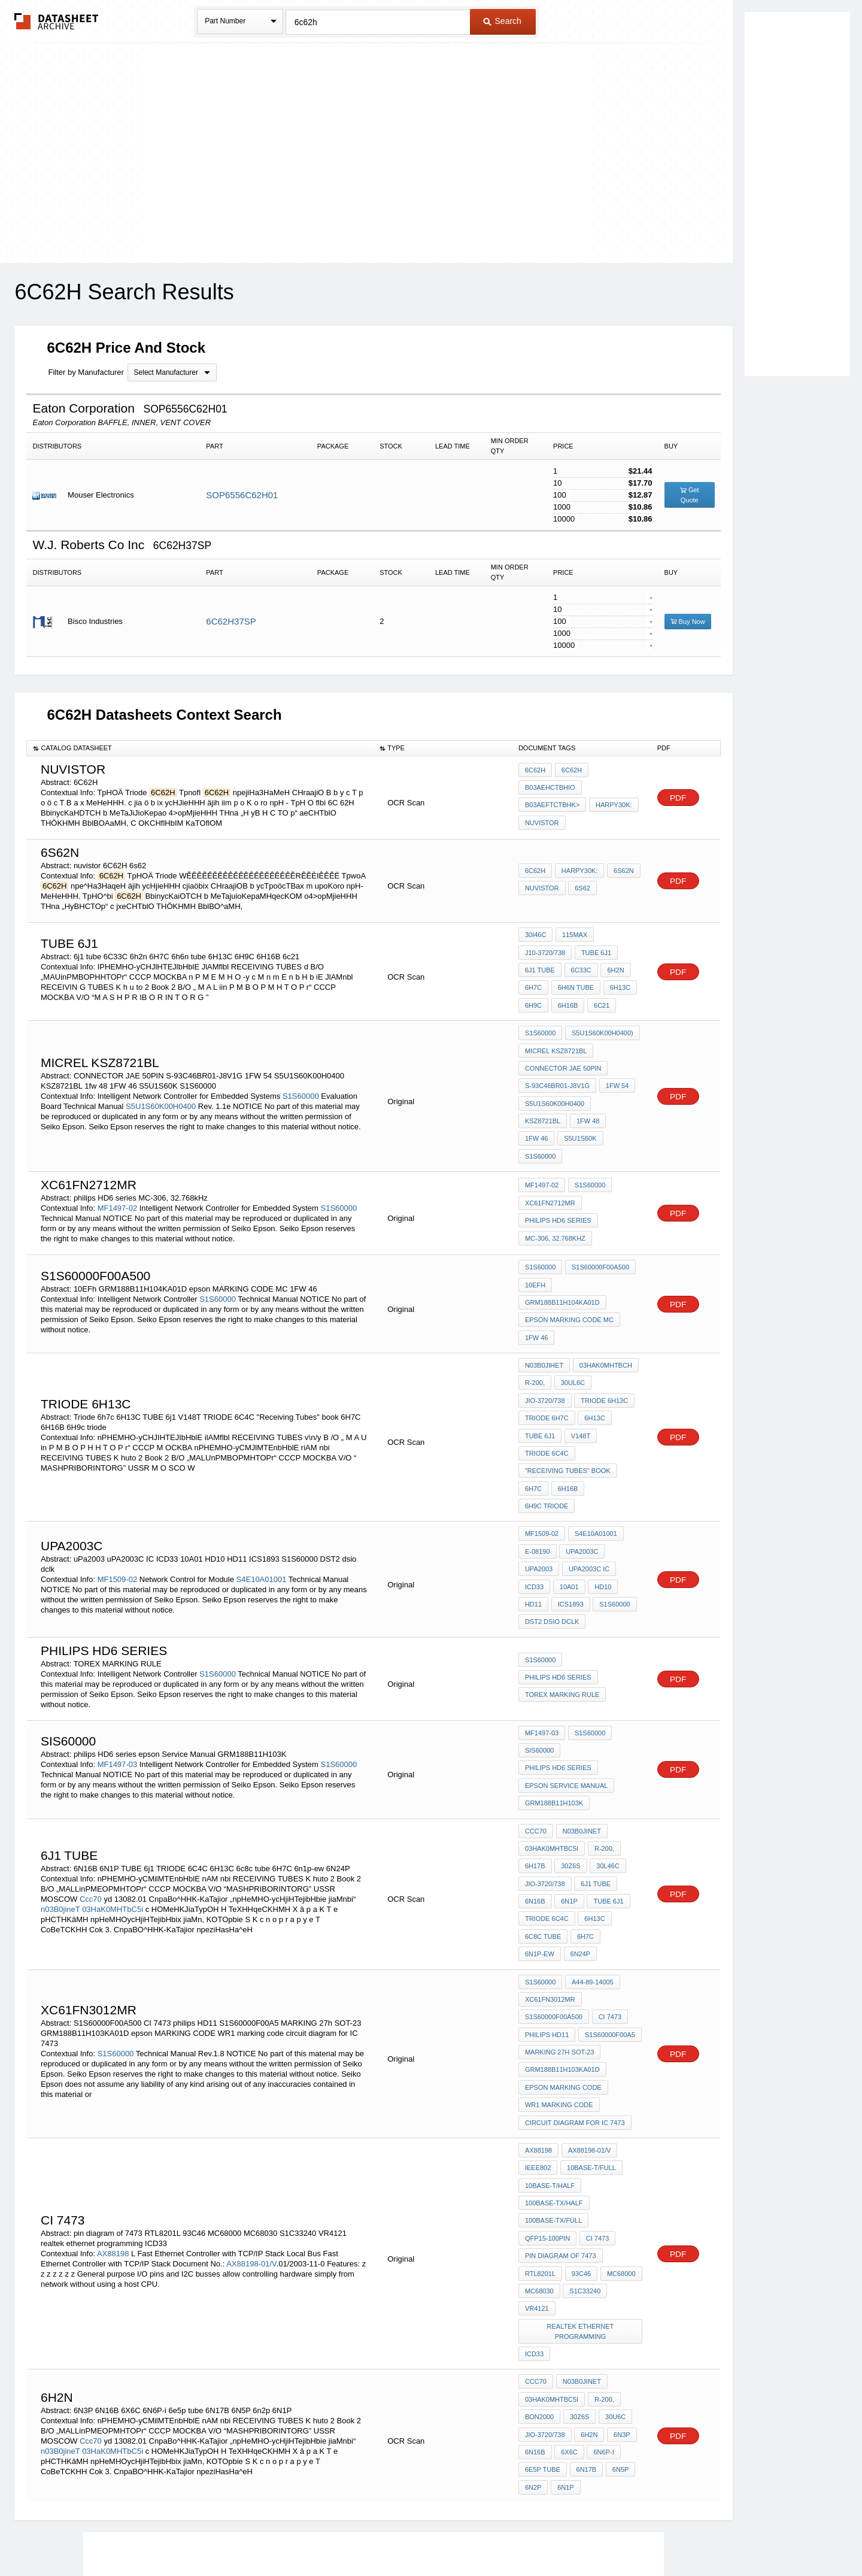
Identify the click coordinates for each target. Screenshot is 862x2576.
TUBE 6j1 (595, 950)
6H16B (567, 999)
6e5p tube (542, 2319)
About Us (654, 2534)
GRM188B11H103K (554, 1698)
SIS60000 (539, 1665)
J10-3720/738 (545, 950)
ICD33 (534, 1503)
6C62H (535, 772)
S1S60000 (301, 1075)
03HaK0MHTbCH (604, 1315)
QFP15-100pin (547, 2104)
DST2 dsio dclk (552, 1535)
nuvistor (542, 821)
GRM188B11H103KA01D (562, 1949)
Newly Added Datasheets (235, 2534)
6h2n (613, 967)
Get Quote (689, 495)
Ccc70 (91, 1791)
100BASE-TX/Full (553, 2088)
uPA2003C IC (587, 1487)
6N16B (535, 1793)
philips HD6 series (558, 1185)
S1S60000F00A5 (609, 1916)
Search (502, 21)
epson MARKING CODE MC (569, 1268)
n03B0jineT (60, 1801)
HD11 (533, 1519)
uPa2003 (539, 1487)
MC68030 (539, 2153)
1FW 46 (574, 1106)
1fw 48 (536, 1106)
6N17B (585, 2319)
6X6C (568, 2303)
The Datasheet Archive (56, 21)
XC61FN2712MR (550, 1169)
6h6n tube (575, 983)
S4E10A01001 (261, 1496)
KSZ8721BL (617, 1090)
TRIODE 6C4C (547, 1396)
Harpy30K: (612, 804)
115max (573, 934)
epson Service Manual (566, 1682)
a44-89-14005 (591, 1868)
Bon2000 (539, 2270)
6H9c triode (614, 1428)
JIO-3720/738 (545, 1347)
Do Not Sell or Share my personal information (425, 2534)
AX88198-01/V (251, 2129)
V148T (579, 1380)
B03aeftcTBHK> (552, 804)
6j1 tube (540, 967)
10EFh (535, 1252)
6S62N (622, 871)
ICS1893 (569, 1519)
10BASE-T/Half (550, 2056)
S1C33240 (584, 2153)
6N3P (620, 2286)
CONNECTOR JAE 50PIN (563, 1058)
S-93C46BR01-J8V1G (557, 1074)
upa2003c (581, 1471)
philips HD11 (547, 1916)
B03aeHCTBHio (550, 788)
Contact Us (609, 2534)
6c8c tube (543, 1825)
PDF (678, 797)
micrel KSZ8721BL (556, 1041)
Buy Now (687, 621)
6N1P (568, 1793)
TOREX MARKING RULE (562, 1607)
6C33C (580, 967)
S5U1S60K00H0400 (162, 1085)
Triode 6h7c (547, 1364)
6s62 (582, 888)
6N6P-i (601, 2303)
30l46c (606, 1761)
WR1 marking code (559, 1981)
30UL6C (572, 1331)
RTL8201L (540, 2137)
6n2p (533, 2335)
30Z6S (569, 1761)
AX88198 (113, 2118)
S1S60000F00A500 (599, 1236)
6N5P (618, 2319)
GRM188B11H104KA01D (597, 1252)
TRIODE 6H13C (603, 1347)
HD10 (601, 1503)
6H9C (533, 999)
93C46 (580, 2137)
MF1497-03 (117, 1669)
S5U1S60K (617, 1106)
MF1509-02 (117, 1496)
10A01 (568, 1503)
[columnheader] (200, 748)
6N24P (579, 1841)
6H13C (618, 983)
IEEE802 (538, 2040)
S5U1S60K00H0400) (601, 1025)
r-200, (535, 1331)
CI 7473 (609, 1900)
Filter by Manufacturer (85, 372)
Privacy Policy (313, 2534)
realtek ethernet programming (580, 2190)
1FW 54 (616, 1074)
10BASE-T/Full (590, 2040)
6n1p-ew (539, 1841)
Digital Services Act (547, 2534)
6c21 (600, 999)
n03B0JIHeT (544, 1315)
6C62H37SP (231, 621)
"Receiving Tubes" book (568, 1412)
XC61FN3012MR (550, 1884)
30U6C (613, 2270)
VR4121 (537, 2169)
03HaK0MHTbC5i (112, 1801)
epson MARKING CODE (563, 1965)
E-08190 (537, 1471)
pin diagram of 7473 (560, 2121)
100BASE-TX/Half (554, 2072)
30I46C (535, 934)
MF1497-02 (117, 1173)
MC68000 (619, 2137)
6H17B (535, 1761)
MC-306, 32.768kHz (555, 1201)
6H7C (533, 983)
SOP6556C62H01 (242, 495)
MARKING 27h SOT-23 (559, 1932)
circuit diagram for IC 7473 (575, 1997)
